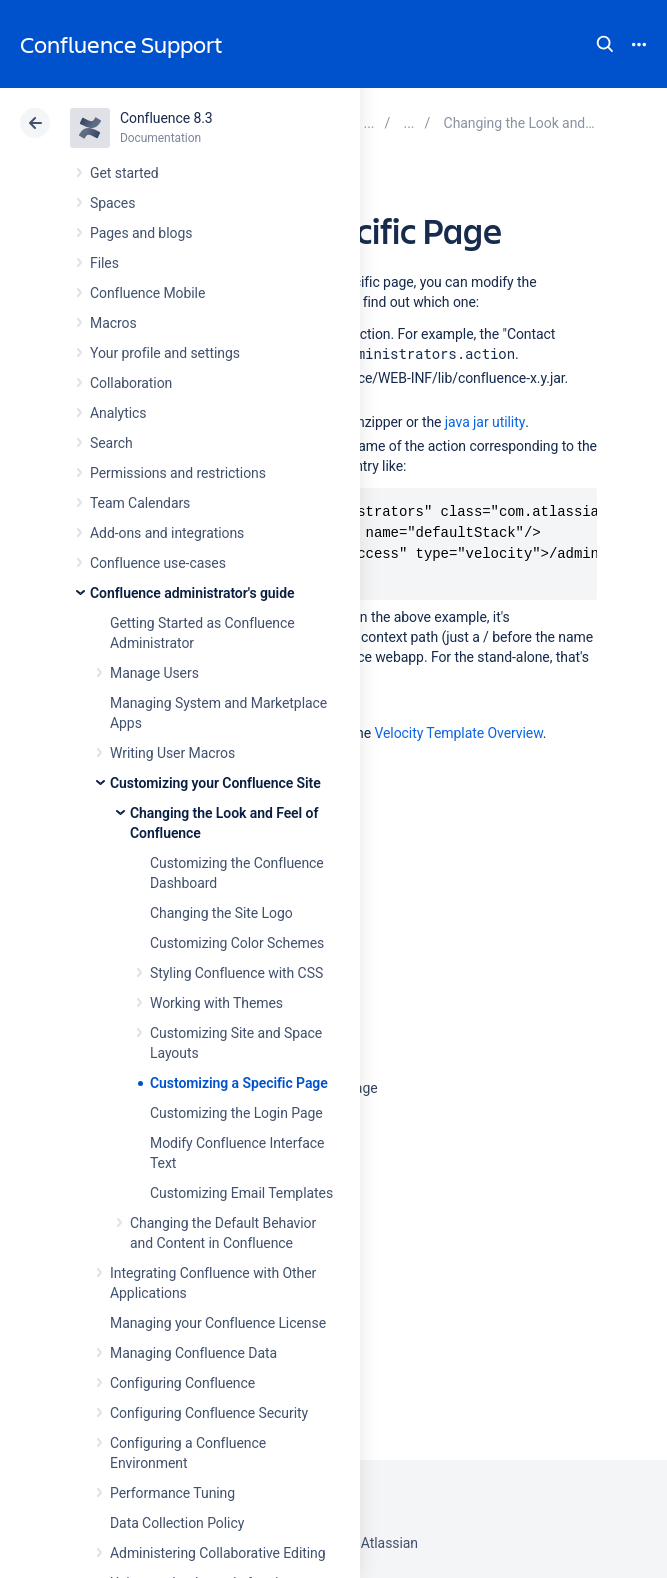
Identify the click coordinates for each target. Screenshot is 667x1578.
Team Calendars (140, 503)
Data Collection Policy (177, 1523)
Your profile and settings (165, 353)
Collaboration (131, 383)
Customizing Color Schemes (237, 943)
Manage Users (154, 673)
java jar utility (485, 422)
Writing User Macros (172, 753)
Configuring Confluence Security (209, 1413)
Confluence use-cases (158, 563)
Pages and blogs (141, 233)
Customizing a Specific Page (239, 1083)
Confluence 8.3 (166, 118)
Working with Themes (216, 1003)
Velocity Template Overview (458, 733)
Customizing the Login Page (236, 1113)
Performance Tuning (172, 1493)
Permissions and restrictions (178, 473)
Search (605, 44)
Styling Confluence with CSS (236, 973)
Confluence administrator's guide (192, 593)
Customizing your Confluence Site (215, 783)
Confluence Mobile (147, 293)
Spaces (112, 203)
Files (104, 263)
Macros (113, 323)
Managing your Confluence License (218, 1323)
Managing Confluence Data (193, 1353)
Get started (124, 173)
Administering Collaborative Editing (218, 1553)
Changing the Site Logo (221, 913)
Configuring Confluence (182, 1383)
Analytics (118, 413)
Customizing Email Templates (241, 1193)
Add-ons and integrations (167, 533)
